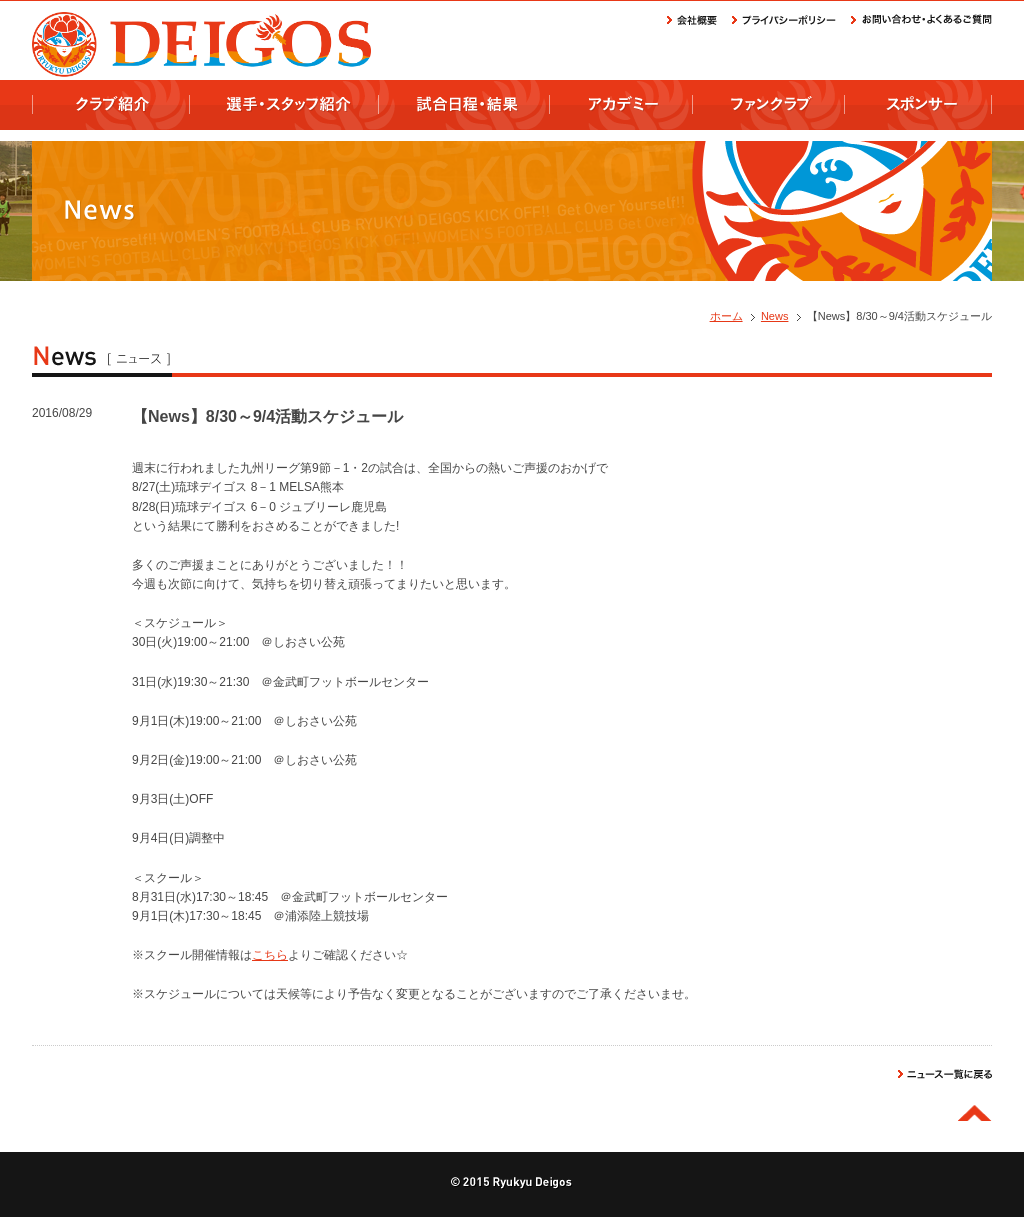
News (775, 316)
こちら (270, 955)
